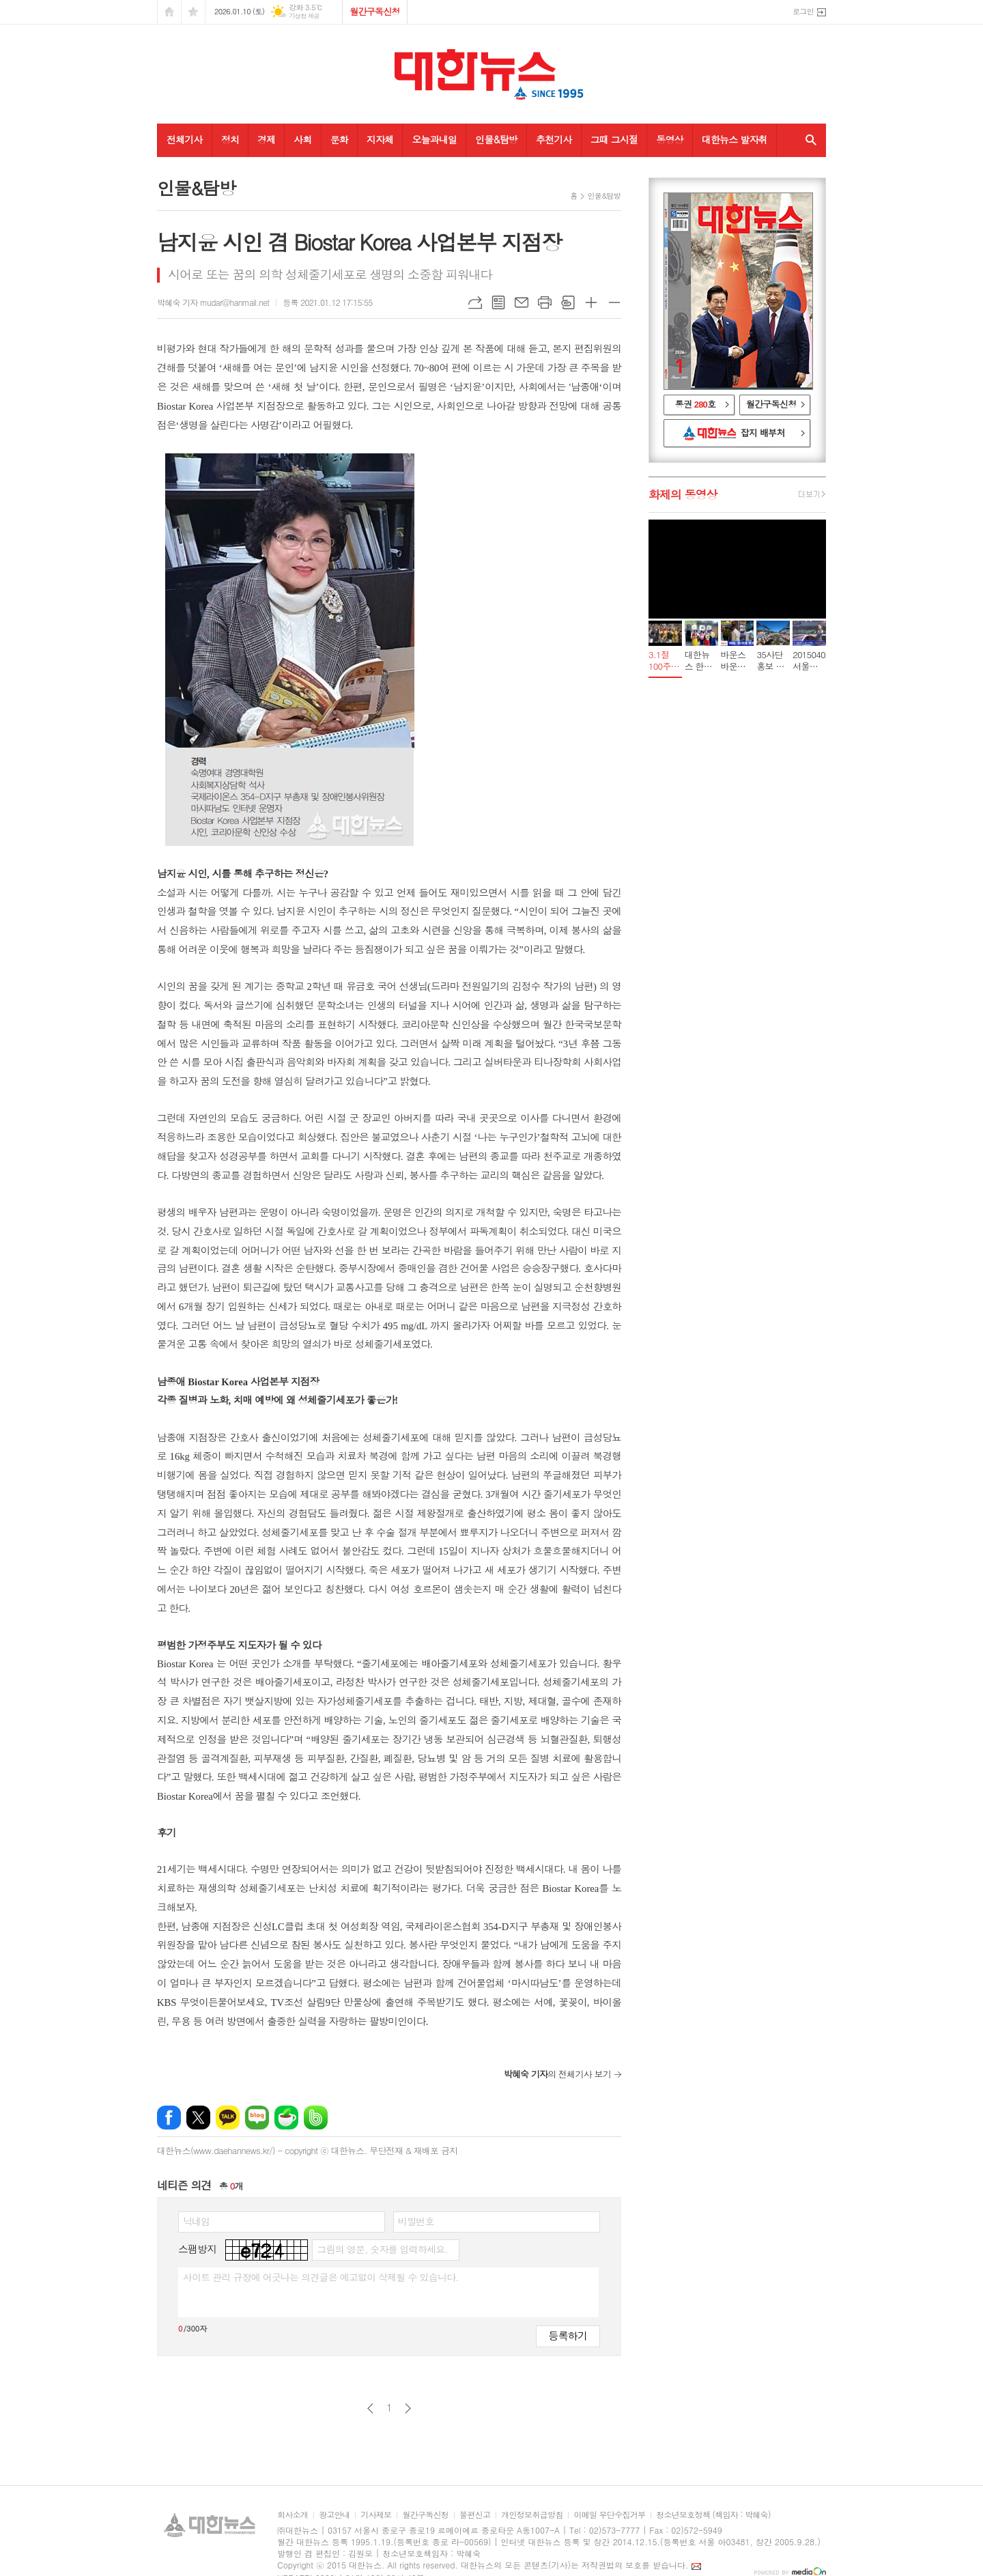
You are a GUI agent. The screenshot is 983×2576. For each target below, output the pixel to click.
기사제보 (375, 2515)
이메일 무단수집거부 (609, 2515)
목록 (498, 302)
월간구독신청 (374, 11)
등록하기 (568, 2335)
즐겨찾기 (193, 12)
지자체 (380, 139)
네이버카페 (286, 2117)
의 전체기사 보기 (557, 2073)
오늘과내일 (434, 139)
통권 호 (695, 403)
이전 (370, 2408)
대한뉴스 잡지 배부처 (737, 433)
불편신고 (474, 2515)
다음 (408, 2408)
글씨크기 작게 (614, 302)
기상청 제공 (304, 16)
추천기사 (554, 139)
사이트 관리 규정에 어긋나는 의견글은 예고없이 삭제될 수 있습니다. (321, 2277)
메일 (521, 302)
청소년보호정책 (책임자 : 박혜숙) (713, 2515)
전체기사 (185, 139)
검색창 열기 (808, 140)
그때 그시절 (614, 139)
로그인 (803, 11)
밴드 (316, 2117)
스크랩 (568, 302)
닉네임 (196, 2221)
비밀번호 (416, 2221)
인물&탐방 (496, 139)
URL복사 (475, 302)
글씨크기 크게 (591, 302)
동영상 (669, 139)
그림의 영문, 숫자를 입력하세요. (382, 2249)
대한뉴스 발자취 (734, 139)
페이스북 (169, 2117)
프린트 (545, 302)
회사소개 (292, 2515)
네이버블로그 (257, 2117)
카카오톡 (228, 2117)
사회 (302, 139)
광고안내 (334, 2515)
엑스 (198, 2117)
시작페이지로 (169, 12)
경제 (266, 139)
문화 (339, 139)
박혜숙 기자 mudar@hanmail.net (213, 302)
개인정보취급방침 (531, 2515)
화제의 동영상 (683, 494)
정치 (230, 139)
